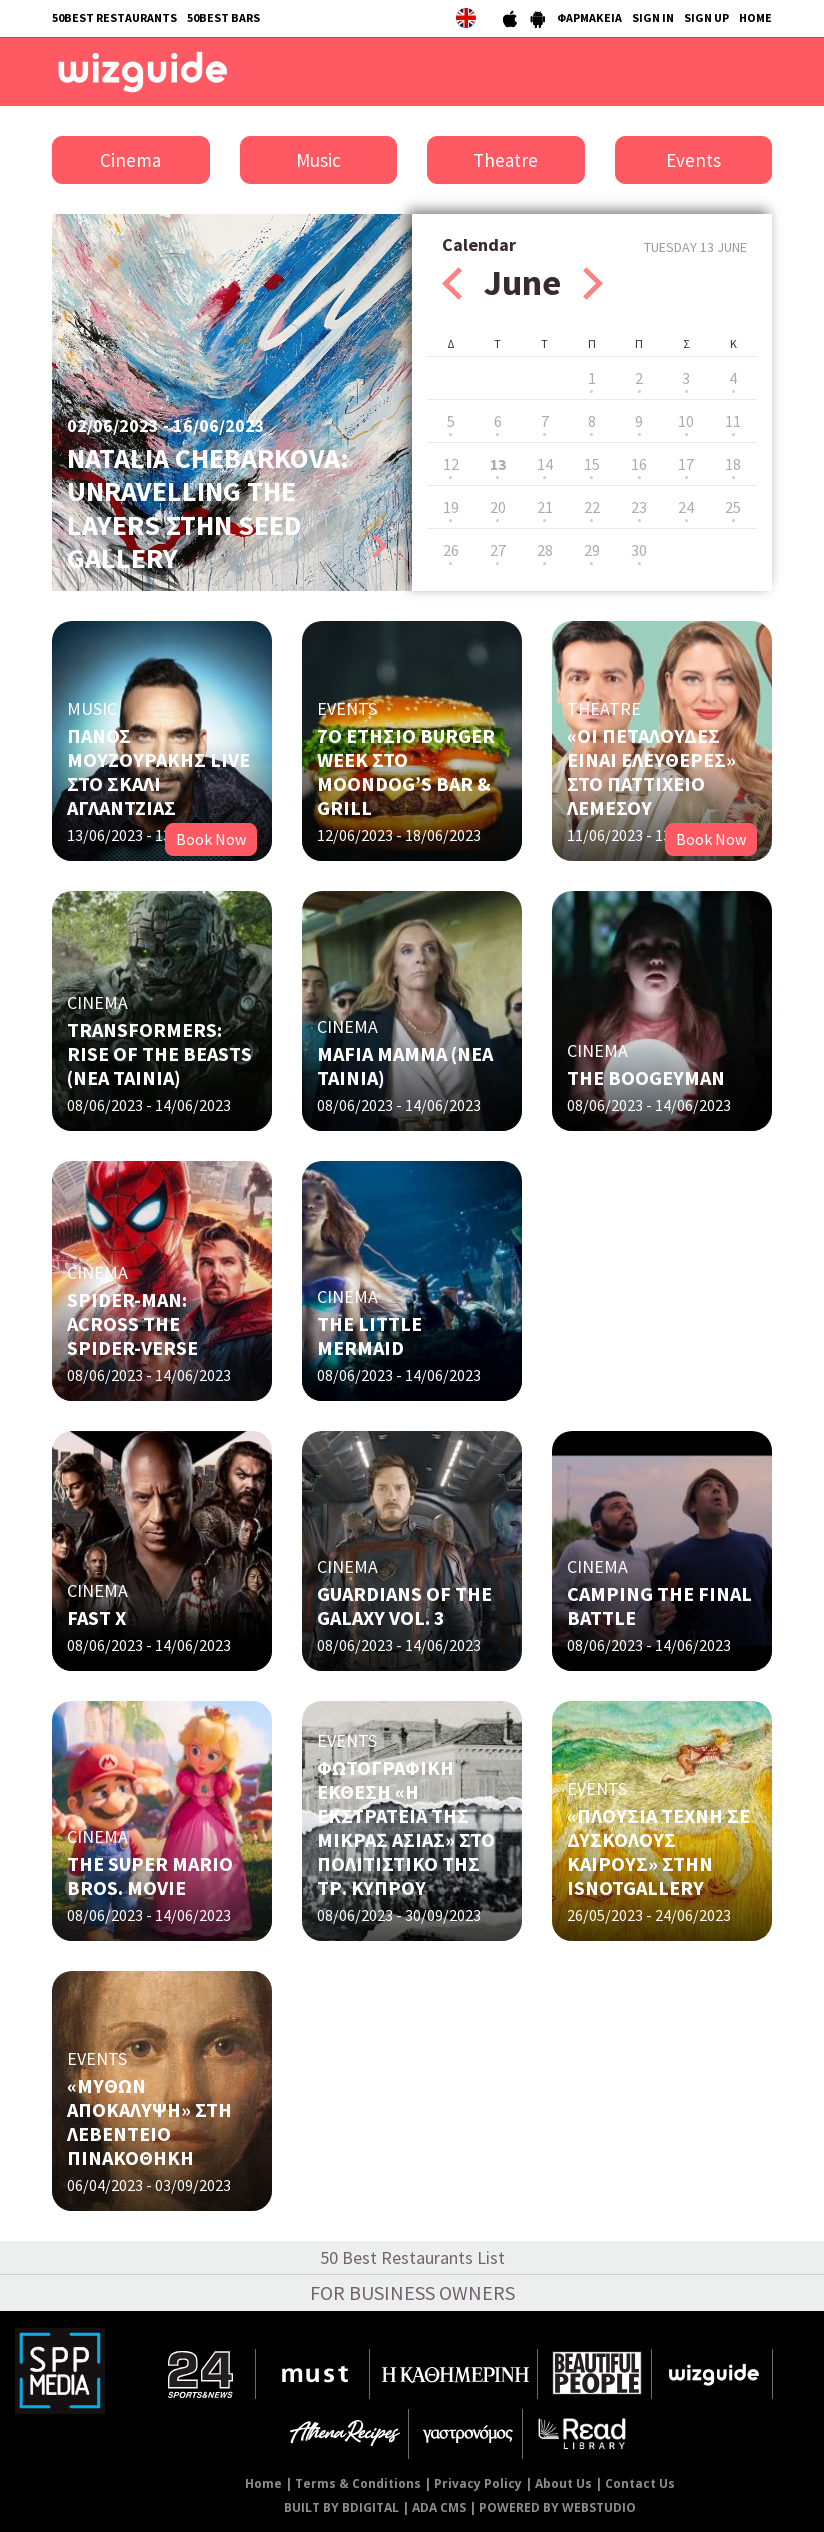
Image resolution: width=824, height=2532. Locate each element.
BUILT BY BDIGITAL (341, 2507)
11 (733, 421)
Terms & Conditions (358, 2483)
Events (693, 160)
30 (639, 550)
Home (263, 2483)
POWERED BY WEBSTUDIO (557, 2507)
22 (592, 507)
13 (498, 464)
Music (318, 160)
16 (639, 464)
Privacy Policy (478, 2483)
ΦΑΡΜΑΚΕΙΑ (589, 17)
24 (686, 507)
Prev (452, 283)
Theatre (505, 160)
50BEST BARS (223, 17)
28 (545, 550)
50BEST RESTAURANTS (114, 17)
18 (733, 464)
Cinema (130, 160)
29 (592, 550)
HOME (755, 17)
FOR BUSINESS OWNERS (412, 2292)
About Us (563, 2483)
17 (686, 464)
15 (592, 464)
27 (498, 550)
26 (451, 550)
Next (593, 283)
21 (545, 507)
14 (545, 464)
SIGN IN (653, 17)
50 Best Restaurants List (412, 2257)
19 (451, 507)
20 (498, 507)
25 (733, 507)
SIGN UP (706, 17)
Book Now (211, 839)
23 (639, 507)
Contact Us (640, 2483)
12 (451, 464)
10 (686, 421)
